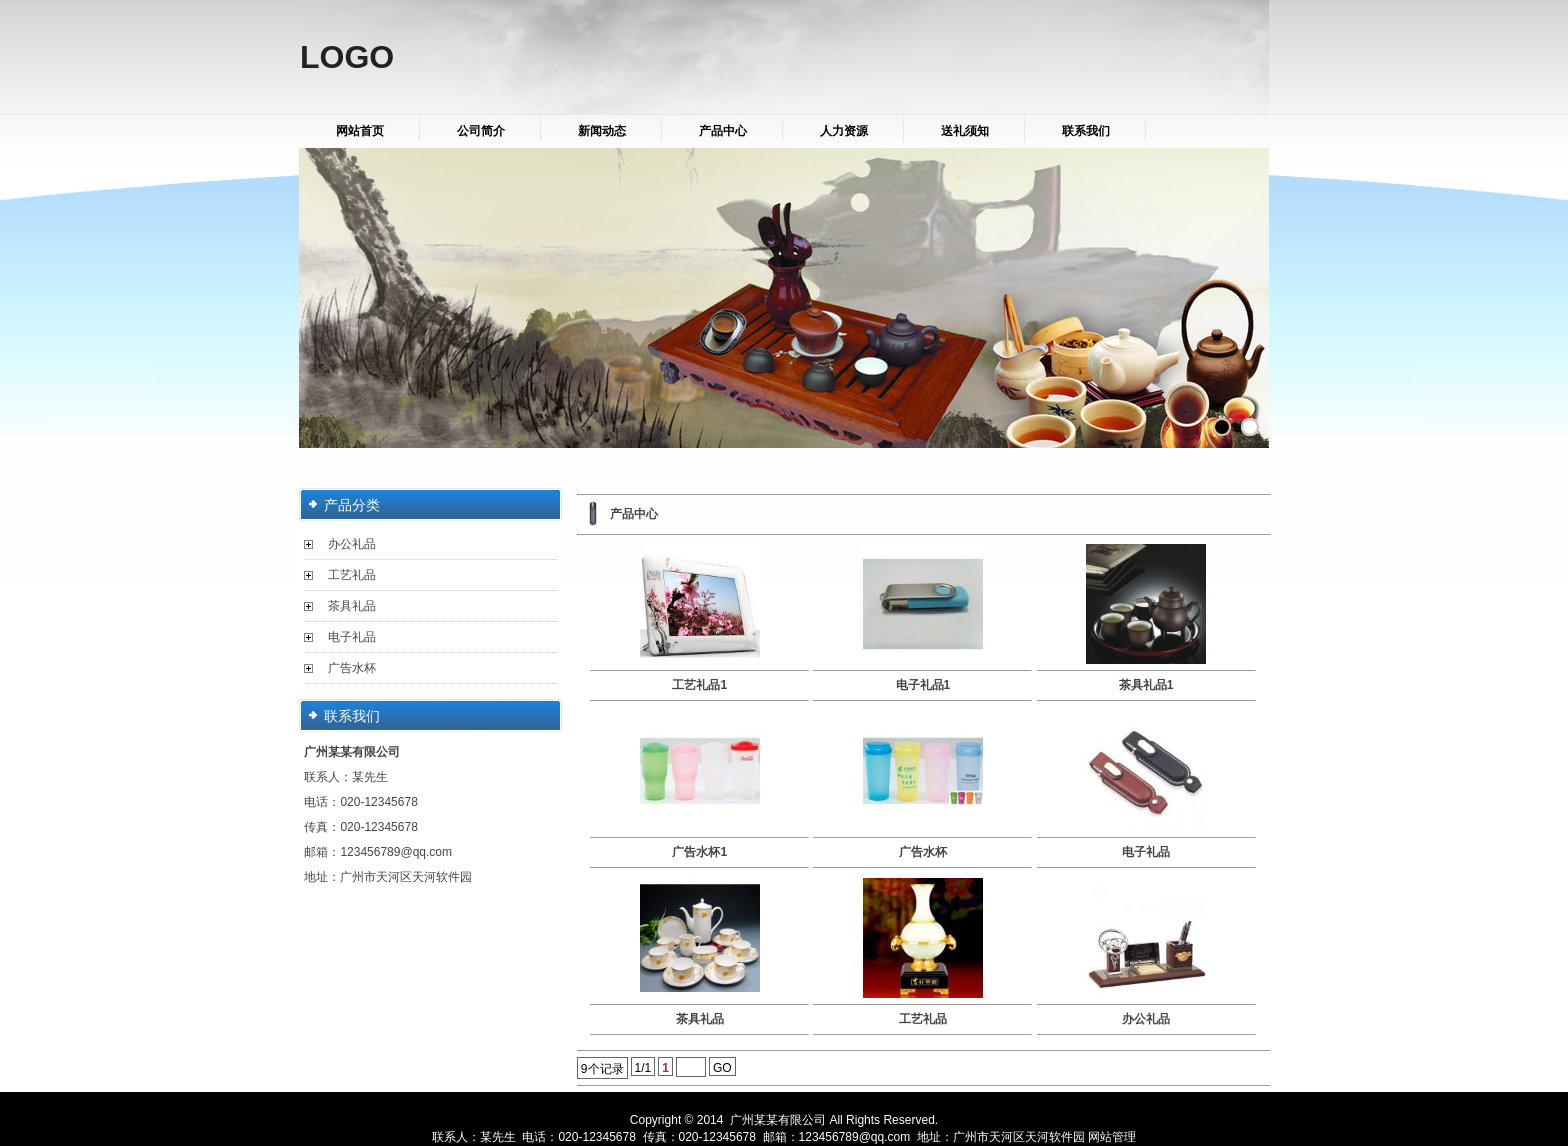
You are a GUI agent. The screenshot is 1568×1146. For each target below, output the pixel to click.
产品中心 (723, 131)
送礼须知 (965, 131)
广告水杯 (352, 668)
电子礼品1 (923, 685)
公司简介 (481, 131)
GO (722, 1068)
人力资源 (844, 131)
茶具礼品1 (1146, 685)
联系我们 (1086, 131)
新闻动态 (602, 131)
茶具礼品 (352, 606)
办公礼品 (352, 544)
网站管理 (1112, 1137)
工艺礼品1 (699, 685)
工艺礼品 (352, 575)
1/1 (643, 1068)
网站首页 (360, 131)
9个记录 (602, 1069)
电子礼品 (352, 637)
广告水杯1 (699, 852)
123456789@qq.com (396, 852)
